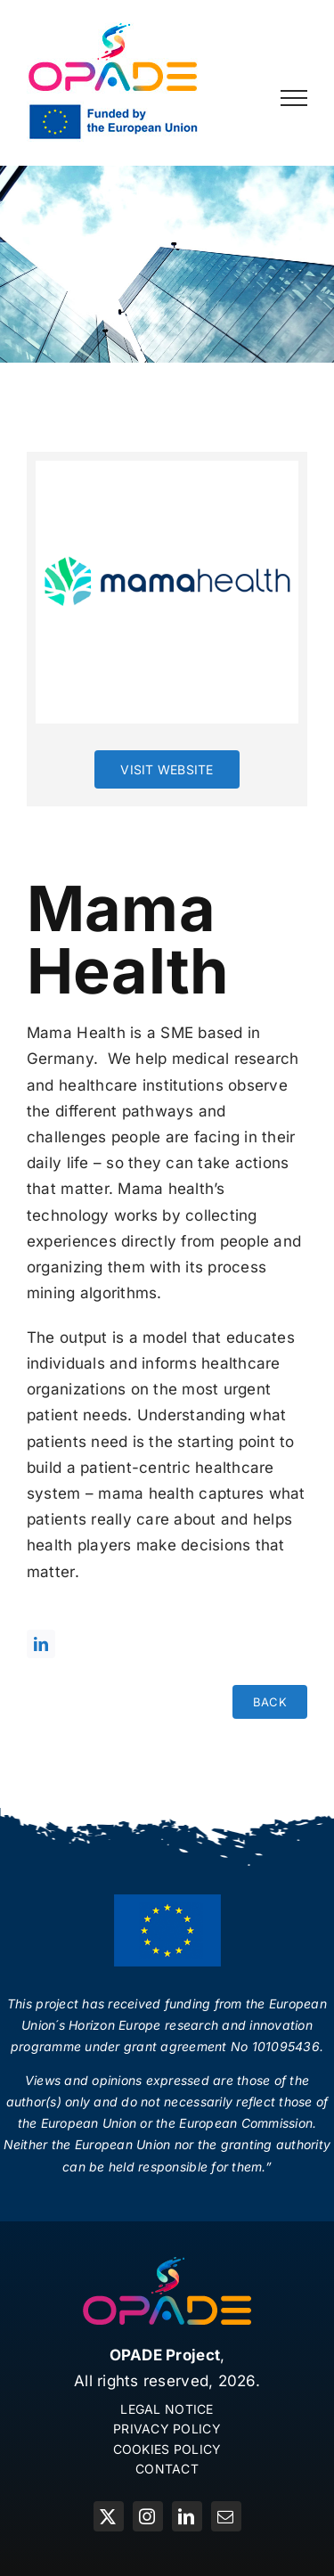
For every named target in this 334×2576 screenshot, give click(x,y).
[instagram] (148, 2516)
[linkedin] (41, 1644)
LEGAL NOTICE (166, 2409)
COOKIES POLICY (167, 2449)
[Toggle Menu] (294, 98)
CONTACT (167, 2468)
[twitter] (109, 2516)
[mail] (226, 2516)
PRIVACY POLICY (167, 2428)
